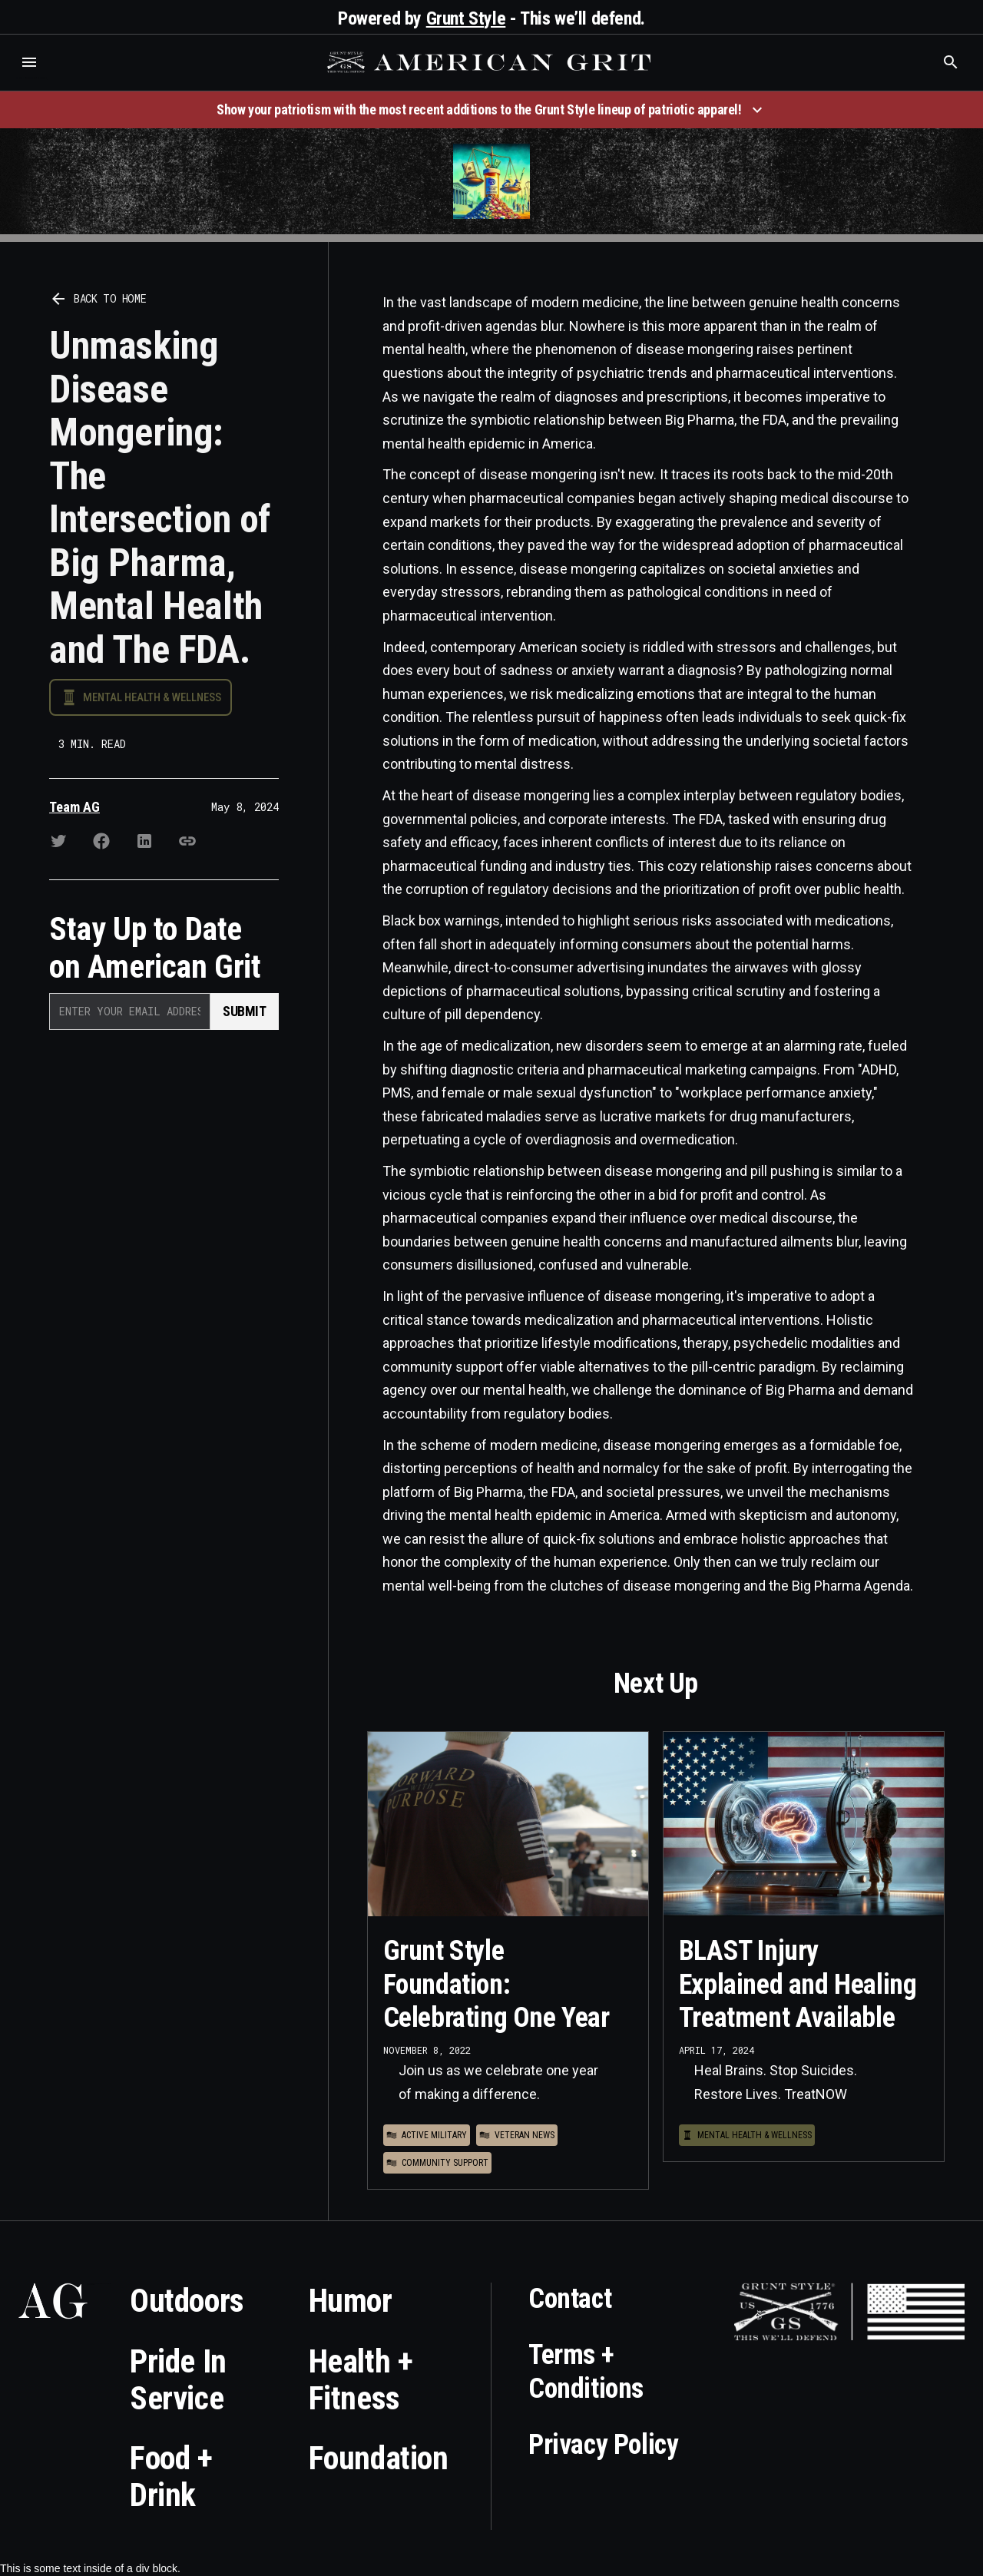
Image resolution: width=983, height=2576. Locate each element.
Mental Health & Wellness (152, 697)
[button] (29, 62)
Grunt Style (466, 18)
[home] (490, 62)
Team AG (74, 807)
